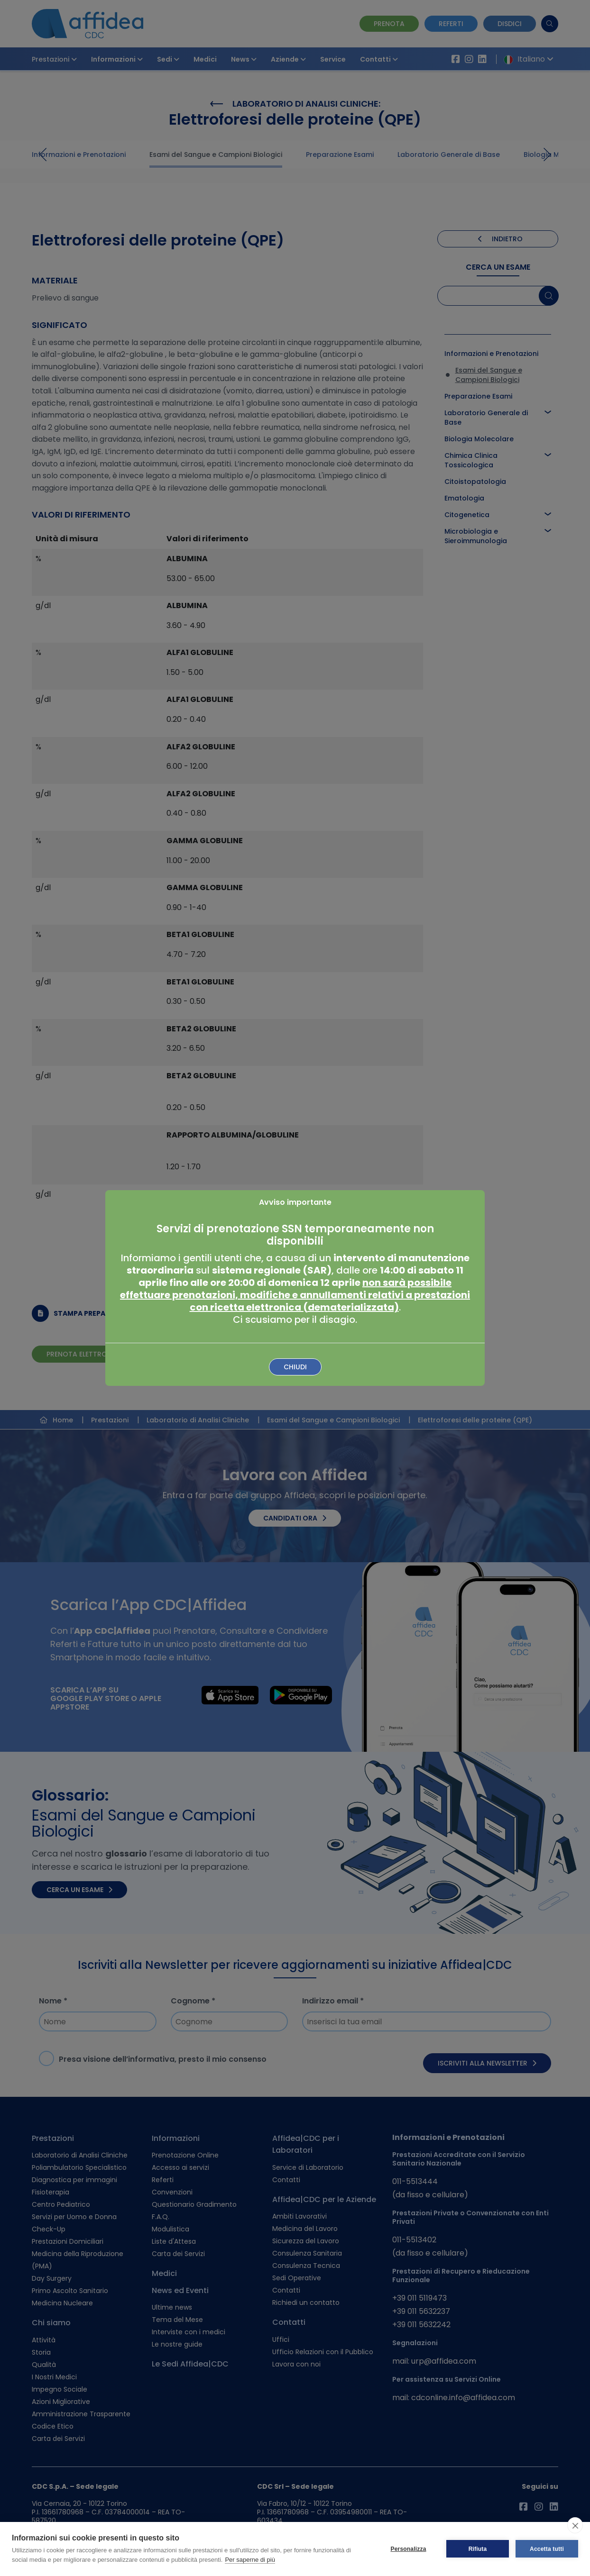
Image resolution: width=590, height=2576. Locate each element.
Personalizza (408, 2549)
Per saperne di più (250, 2559)
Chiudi (295, 1367)
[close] (575, 2525)
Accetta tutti (547, 2549)
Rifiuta (478, 2549)
